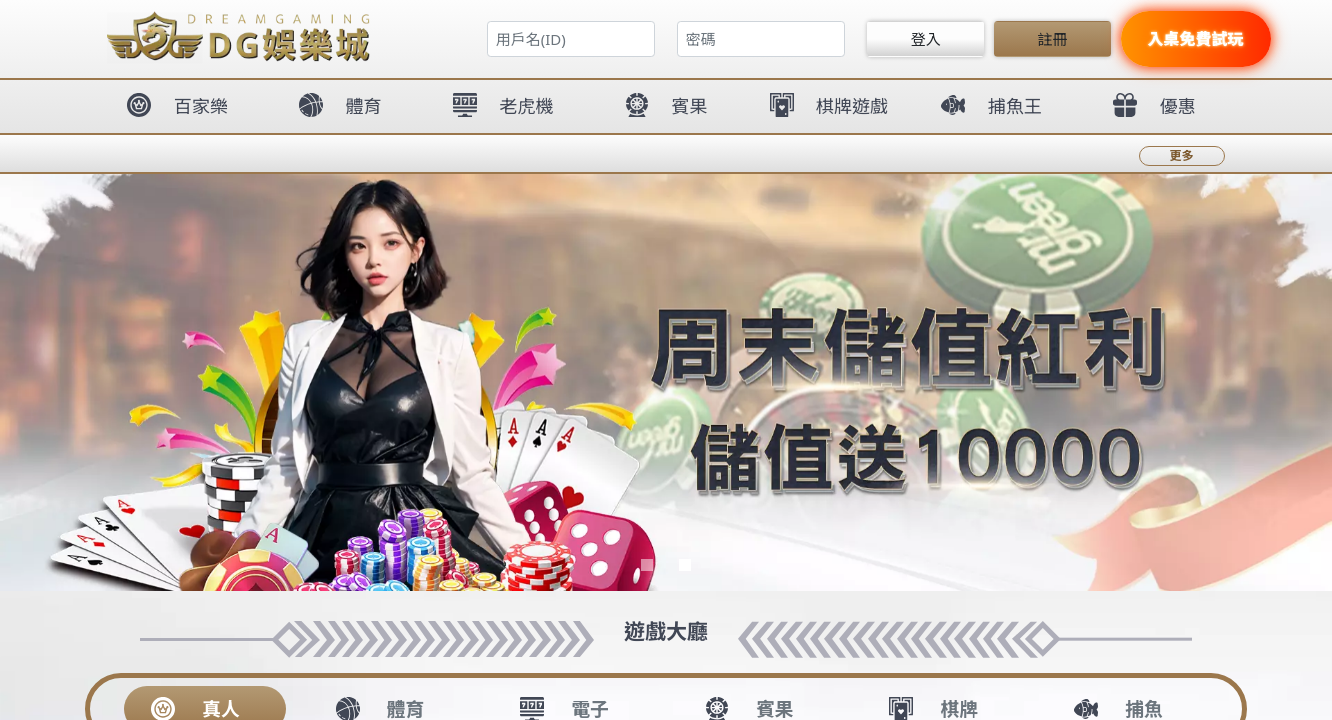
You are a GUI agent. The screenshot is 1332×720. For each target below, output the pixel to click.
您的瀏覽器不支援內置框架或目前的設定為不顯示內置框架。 (666, 360)
